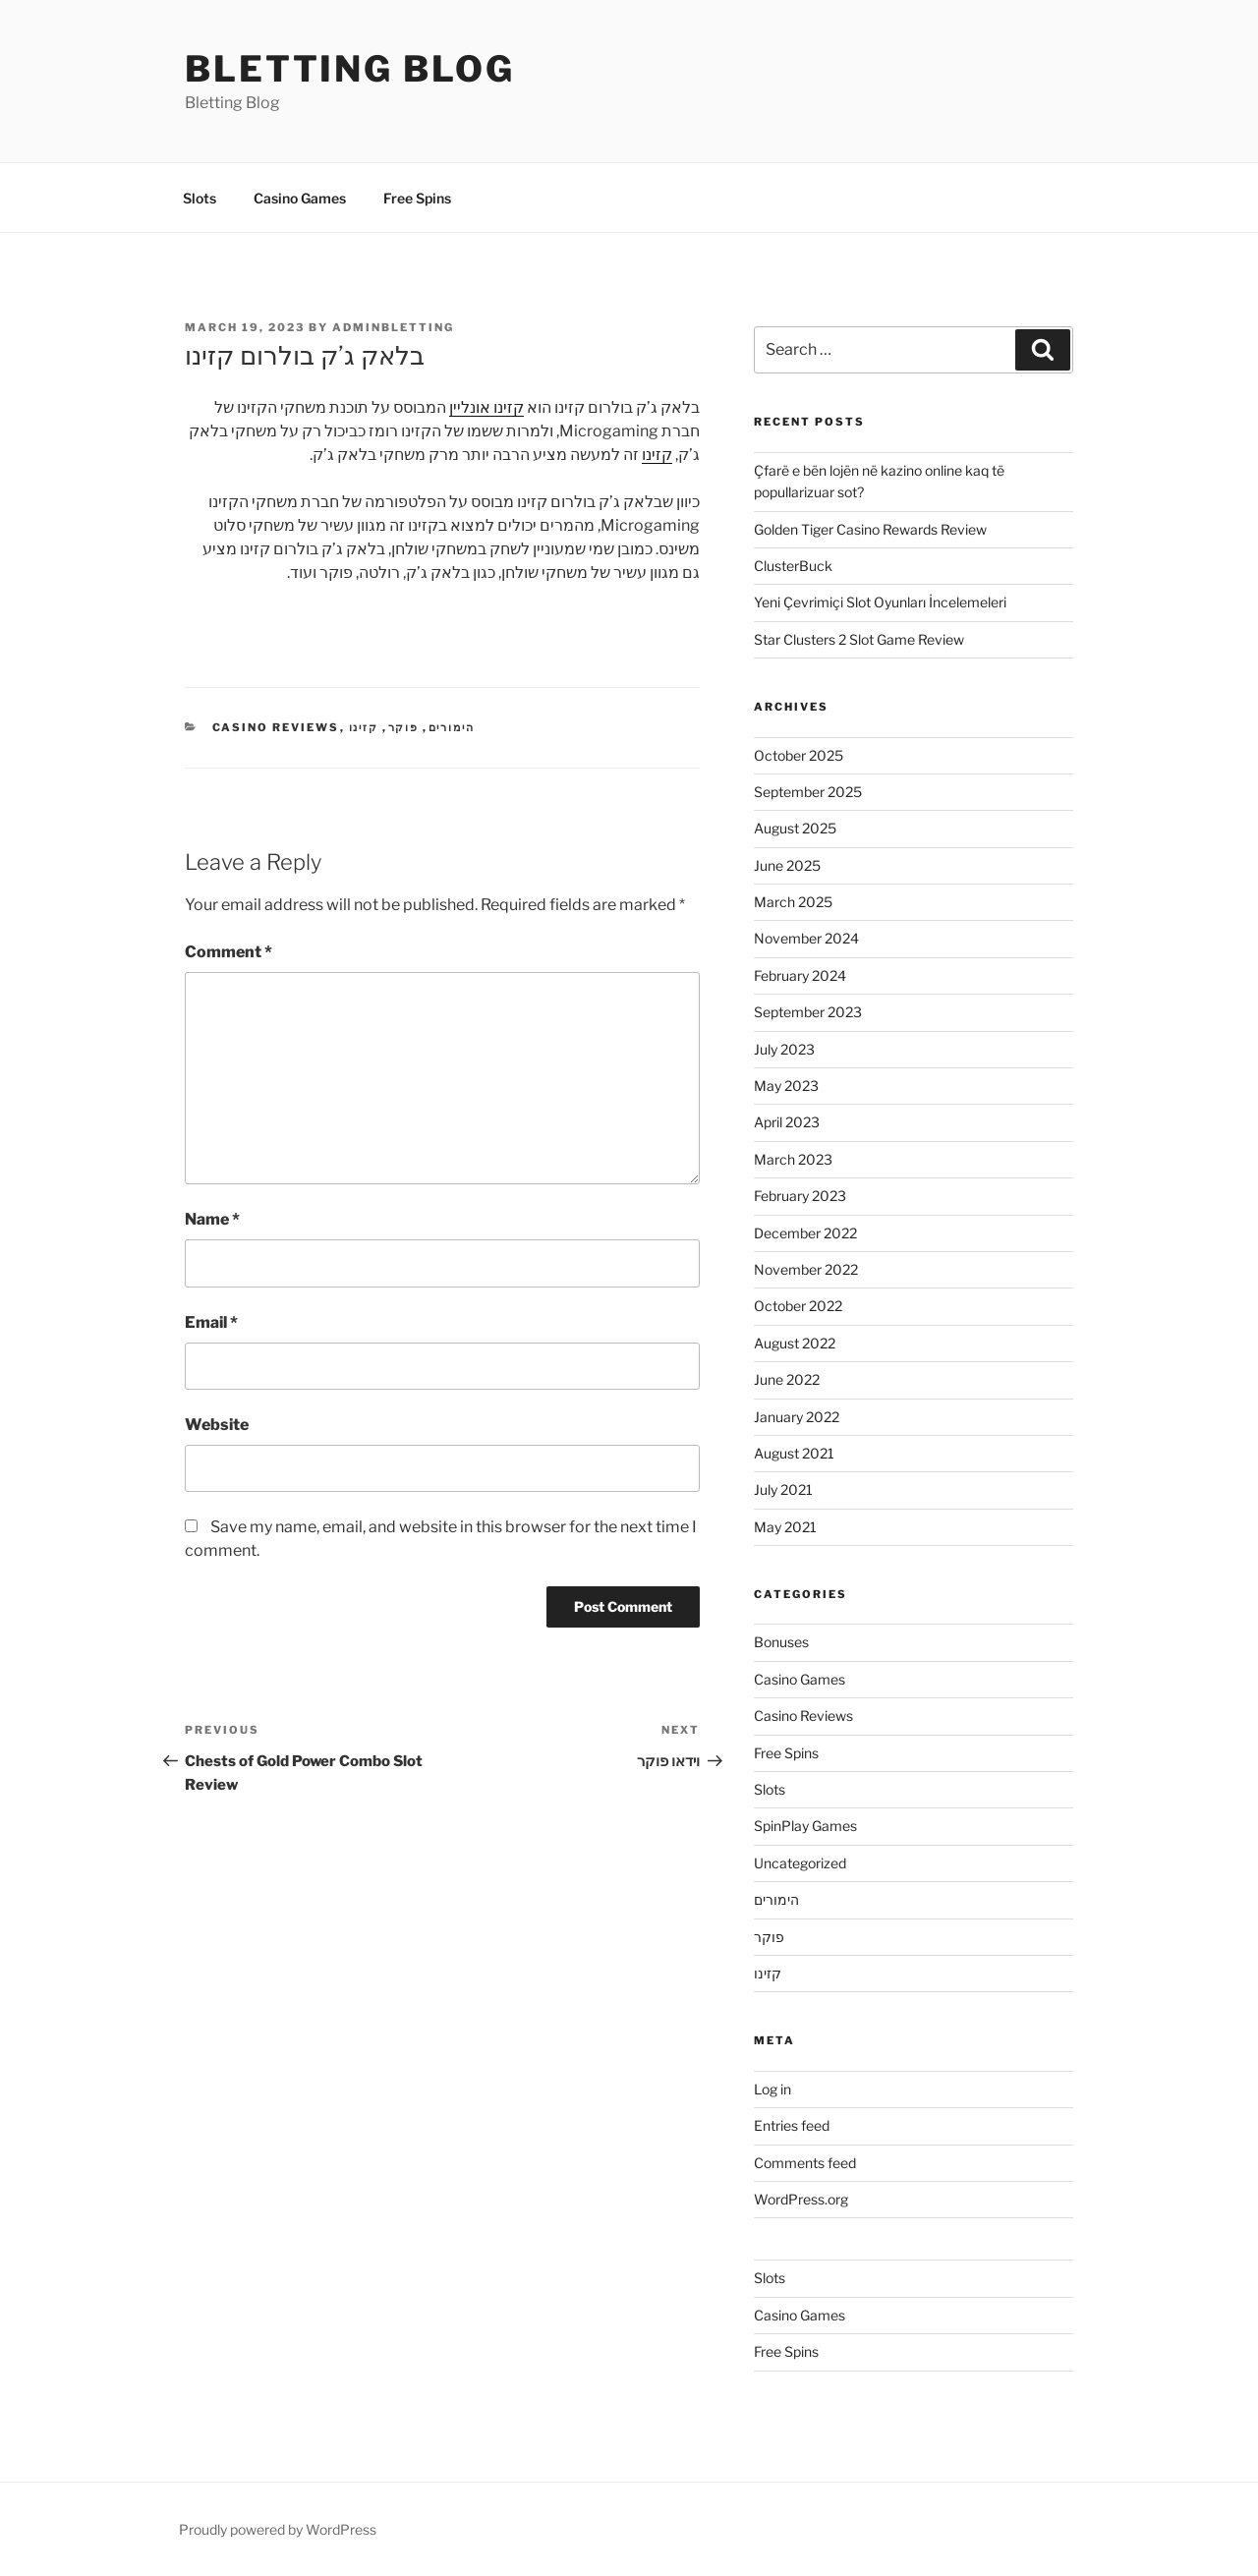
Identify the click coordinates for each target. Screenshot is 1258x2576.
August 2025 (795, 828)
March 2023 (793, 1159)
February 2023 (800, 1195)
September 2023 (808, 1011)
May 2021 (785, 1526)
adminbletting (393, 327)
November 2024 (806, 938)
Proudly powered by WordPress (277, 2529)
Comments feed (805, 2162)
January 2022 (796, 1416)
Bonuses (781, 1641)
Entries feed (791, 2125)
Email (211, 1322)
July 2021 (783, 1489)
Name (212, 1219)
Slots (199, 198)
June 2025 (787, 865)
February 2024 (800, 975)
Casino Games (300, 198)
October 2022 (798, 1305)
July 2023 (784, 1049)
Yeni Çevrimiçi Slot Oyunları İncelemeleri (880, 602)
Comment (228, 952)
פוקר (404, 727)
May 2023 (786, 1085)
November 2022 (806, 1269)
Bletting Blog (349, 68)
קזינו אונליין (486, 407)
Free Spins (417, 198)
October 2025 (798, 755)
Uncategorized (800, 1863)
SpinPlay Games (805, 1825)
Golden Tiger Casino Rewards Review (870, 529)
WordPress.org (801, 2199)
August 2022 (794, 1343)
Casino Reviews (276, 727)
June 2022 (787, 1379)
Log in (772, 2089)
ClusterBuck (793, 565)
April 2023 (787, 1122)
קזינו (657, 454)
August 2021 (794, 1453)
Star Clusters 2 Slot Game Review (859, 639)
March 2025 (793, 901)
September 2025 (808, 791)
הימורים (452, 727)
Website (217, 1424)
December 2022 (805, 1233)
